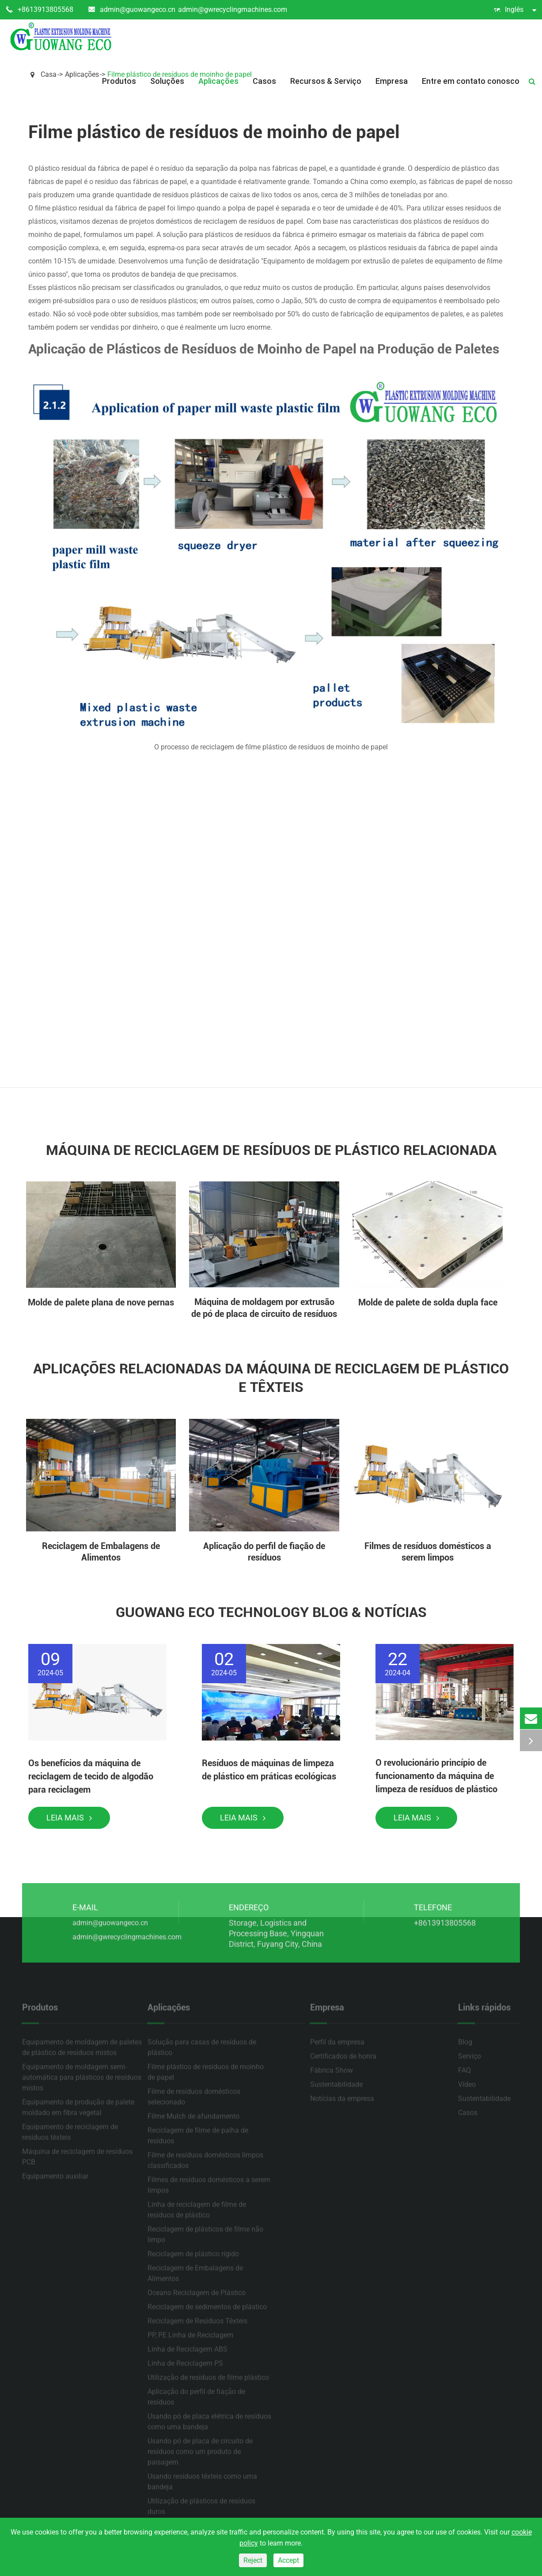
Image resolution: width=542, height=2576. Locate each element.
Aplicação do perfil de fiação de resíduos (264, 1552)
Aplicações (218, 81)
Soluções (167, 81)
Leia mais (69, 1817)
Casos (264, 81)
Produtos (119, 81)
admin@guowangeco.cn (131, 10)
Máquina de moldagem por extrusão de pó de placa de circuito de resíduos (264, 1308)
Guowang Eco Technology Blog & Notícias (271, 1612)
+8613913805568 (39, 10)
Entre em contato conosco (470, 81)
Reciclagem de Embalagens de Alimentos (101, 1552)
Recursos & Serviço (325, 81)
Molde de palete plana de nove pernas (101, 1302)
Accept (288, 2560)
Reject (252, 2560)
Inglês (515, 9)
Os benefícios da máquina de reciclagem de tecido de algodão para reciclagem (90, 1776)
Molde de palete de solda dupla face (427, 1302)
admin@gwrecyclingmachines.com (232, 9)
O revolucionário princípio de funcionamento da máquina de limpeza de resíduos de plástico (436, 1775)
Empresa (391, 81)
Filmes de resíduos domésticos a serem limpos (427, 1552)
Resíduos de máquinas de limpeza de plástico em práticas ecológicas (269, 1770)
